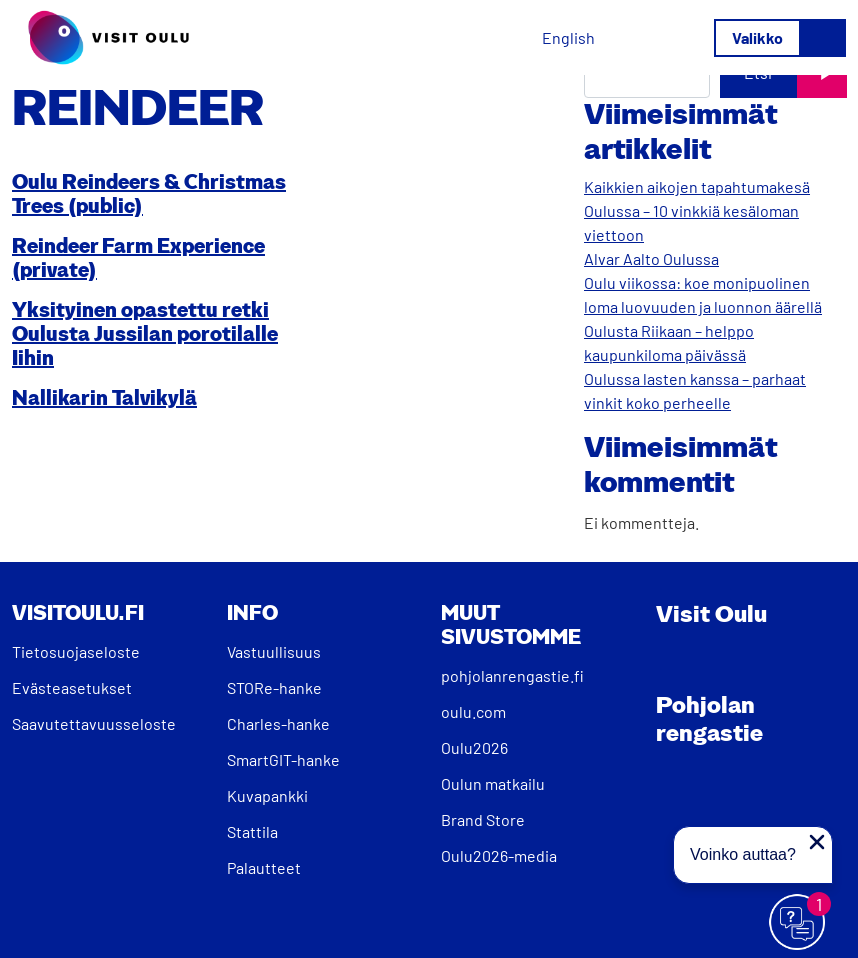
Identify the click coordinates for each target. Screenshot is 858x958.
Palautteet (264, 867)
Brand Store (483, 819)
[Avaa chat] (798, 923)
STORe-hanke (274, 687)
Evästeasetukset (72, 687)
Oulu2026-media (499, 855)
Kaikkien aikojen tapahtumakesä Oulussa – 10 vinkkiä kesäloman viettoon (697, 210)
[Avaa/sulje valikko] (780, 38)
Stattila (252, 831)
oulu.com (473, 711)
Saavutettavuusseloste (94, 723)
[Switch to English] (568, 37)
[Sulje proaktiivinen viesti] (817, 842)
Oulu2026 (474, 747)
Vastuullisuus (274, 651)
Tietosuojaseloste (76, 651)
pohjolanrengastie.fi (512, 675)
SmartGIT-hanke (283, 759)
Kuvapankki (267, 795)
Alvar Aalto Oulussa (651, 258)
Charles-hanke (278, 723)
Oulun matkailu (493, 783)
